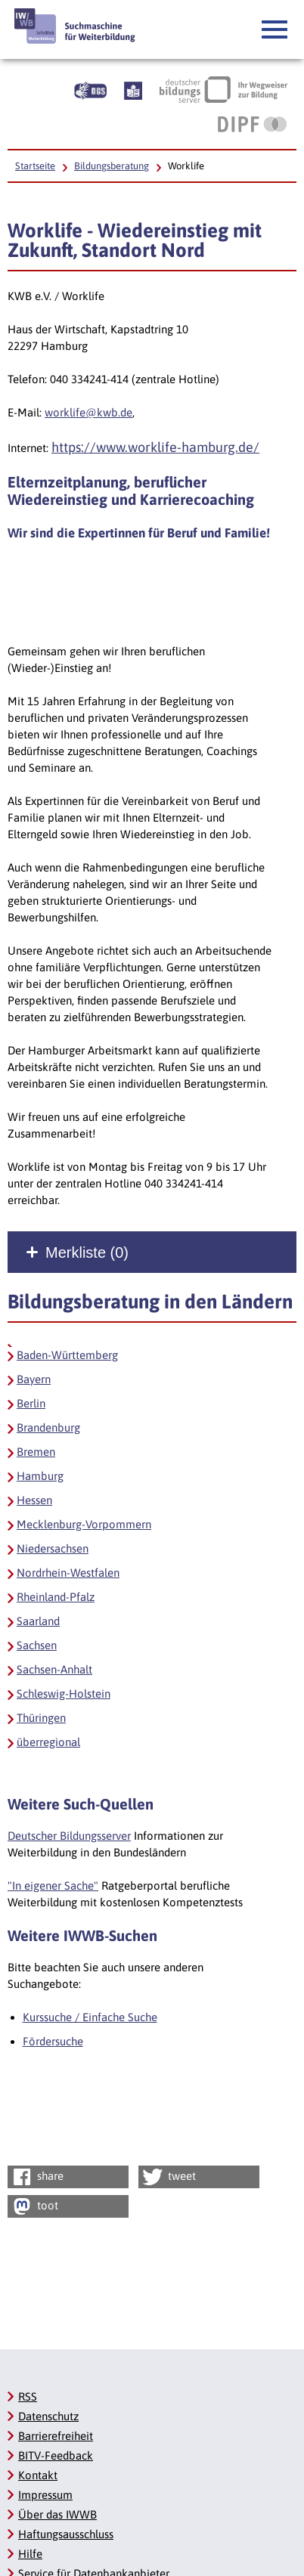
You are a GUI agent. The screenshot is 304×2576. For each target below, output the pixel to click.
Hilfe (30, 2553)
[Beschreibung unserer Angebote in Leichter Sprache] (133, 89)
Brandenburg (48, 1427)
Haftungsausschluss (65, 2534)
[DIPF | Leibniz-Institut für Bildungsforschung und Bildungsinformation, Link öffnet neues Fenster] (252, 124)
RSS (27, 2396)
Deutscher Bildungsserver (69, 1835)
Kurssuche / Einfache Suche (90, 2017)
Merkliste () (87, 1252)
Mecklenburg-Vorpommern (84, 1524)
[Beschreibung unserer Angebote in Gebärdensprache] (90, 89)
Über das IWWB (57, 2514)
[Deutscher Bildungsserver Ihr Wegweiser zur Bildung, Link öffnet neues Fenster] (223, 89)
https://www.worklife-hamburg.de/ (155, 447)
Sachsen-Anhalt (54, 1669)
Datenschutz (48, 2416)
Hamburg (40, 1475)
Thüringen (41, 1717)
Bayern (34, 1379)
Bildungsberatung (111, 166)
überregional (48, 1741)
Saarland (38, 1621)
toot (34, 2206)
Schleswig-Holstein (63, 1693)
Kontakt (37, 2475)
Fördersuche (53, 2041)
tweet (168, 2177)
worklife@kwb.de (88, 412)
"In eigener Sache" (53, 1885)
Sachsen (37, 1645)
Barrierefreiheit (55, 2435)
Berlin (31, 1403)
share (37, 2177)
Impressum (45, 2494)
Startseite (35, 166)
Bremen (36, 1451)
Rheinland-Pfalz (56, 1596)
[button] (275, 30)
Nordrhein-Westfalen (68, 1572)
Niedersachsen (52, 1548)
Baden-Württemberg (67, 1354)
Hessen (34, 1500)
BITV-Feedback (55, 2455)
